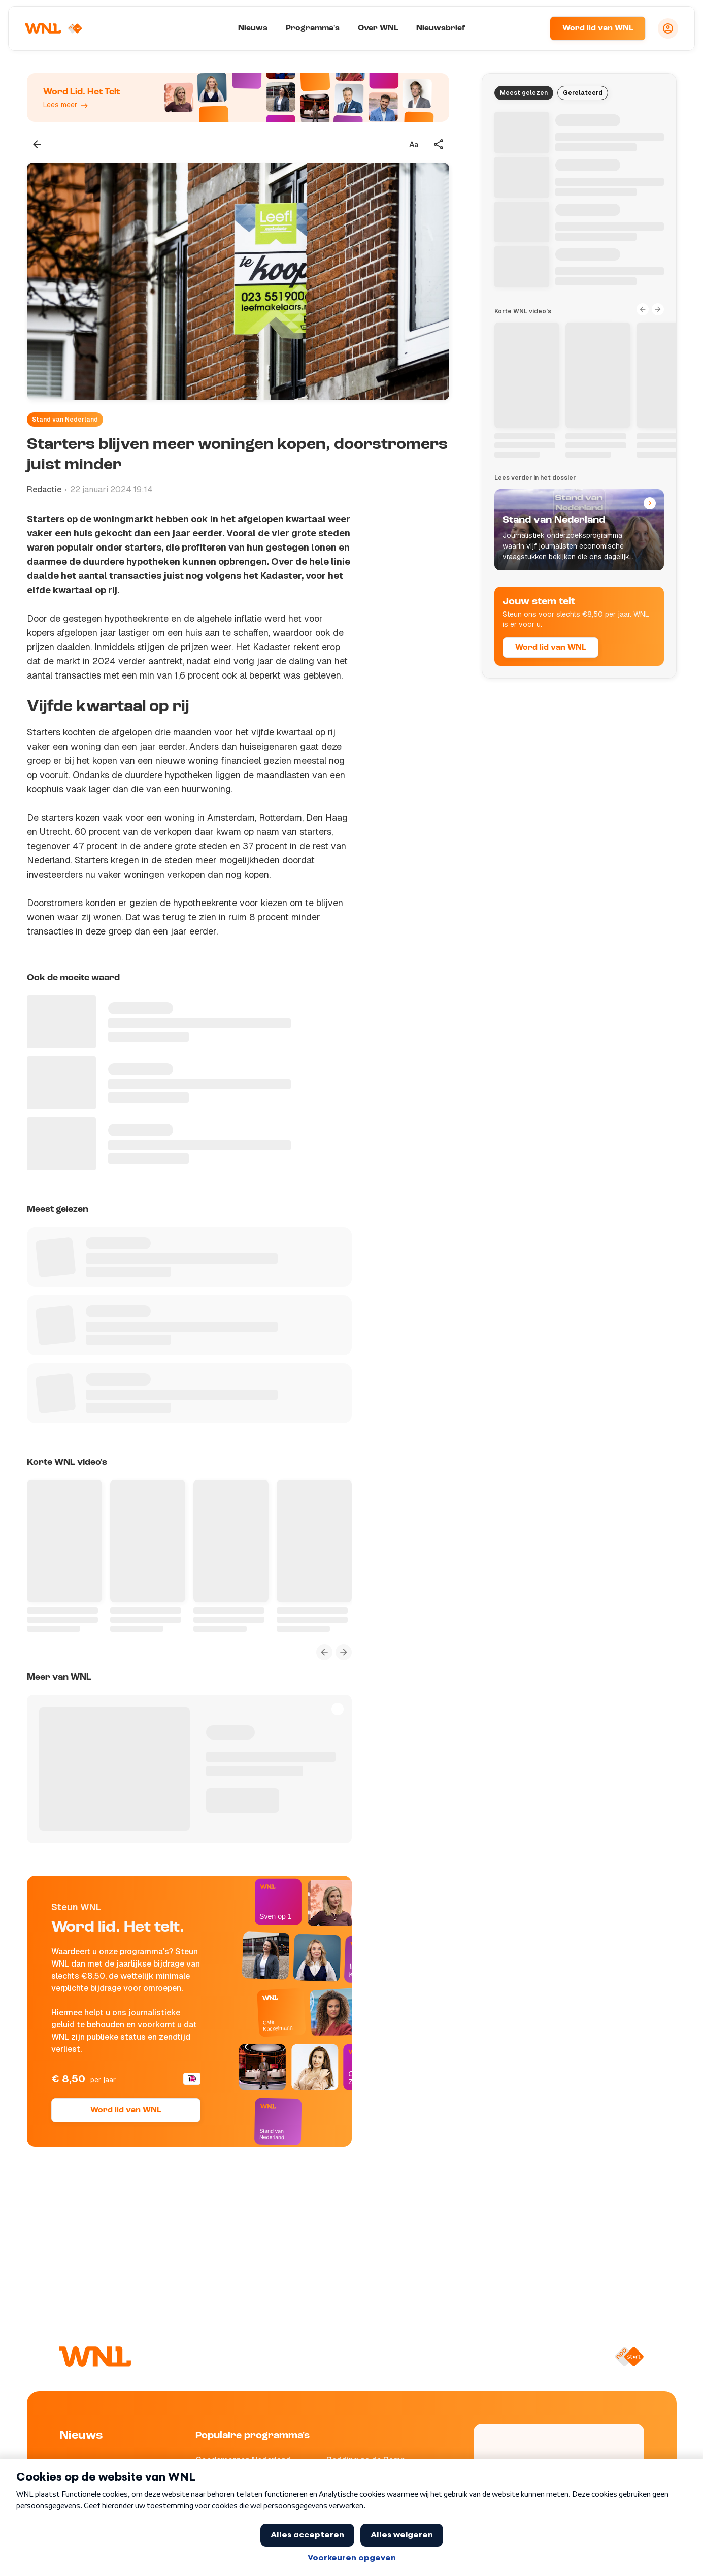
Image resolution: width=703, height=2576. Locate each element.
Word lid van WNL (597, 28)
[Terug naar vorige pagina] (37, 144)
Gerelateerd (582, 93)
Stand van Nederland (65, 419)
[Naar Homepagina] (54, 28)
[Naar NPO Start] (629, 2356)
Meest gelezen (524, 93)
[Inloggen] (668, 28)
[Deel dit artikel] (439, 144)
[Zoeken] (529, 28)
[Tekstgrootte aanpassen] (414, 144)
